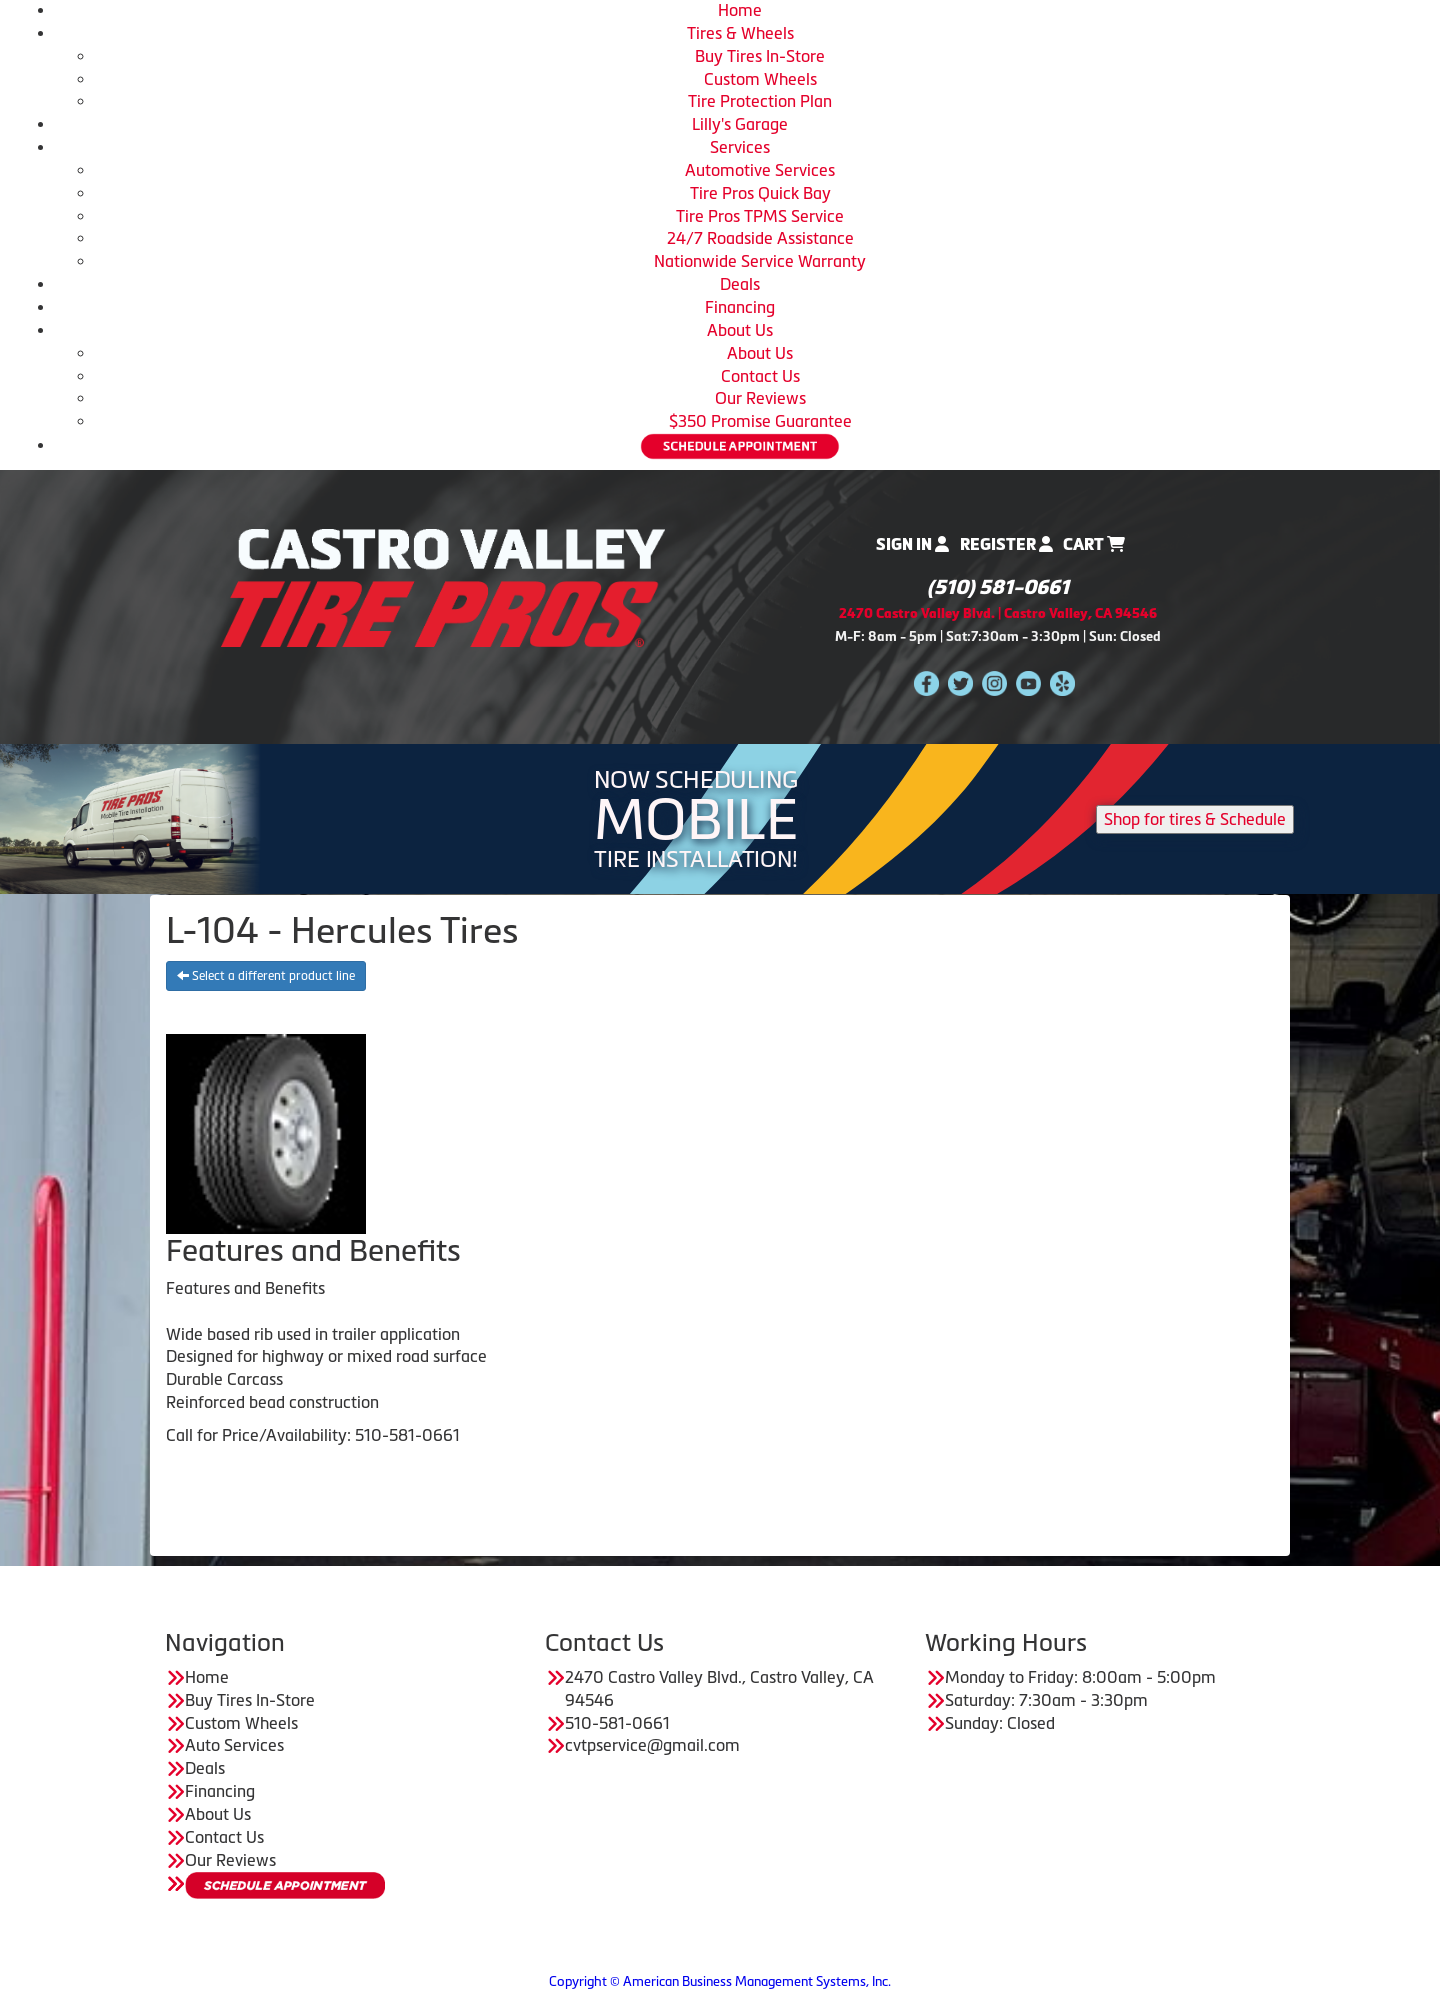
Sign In (912, 544)
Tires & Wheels (740, 33)
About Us (740, 330)
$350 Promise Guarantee (760, 421)
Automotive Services (760, 170)
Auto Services (234, 1745)
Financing (740, 307)
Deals (740, 284)
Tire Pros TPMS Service (760, 216)
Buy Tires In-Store (760, 56)
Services (740, 147)
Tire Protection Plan (760, 101)
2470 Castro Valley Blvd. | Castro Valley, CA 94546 (998, 613)
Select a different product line (266, 976)
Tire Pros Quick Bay (760, 193)
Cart (1094, 544)
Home (740, 10)
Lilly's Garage (740, 124)
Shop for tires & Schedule (1195, 819)
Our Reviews (760, 398)
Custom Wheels (760, 79)
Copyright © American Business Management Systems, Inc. (720, 1981)
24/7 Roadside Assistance (760, 238)
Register (1006, 544)
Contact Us (760, 376)
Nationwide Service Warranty (760, 261)
